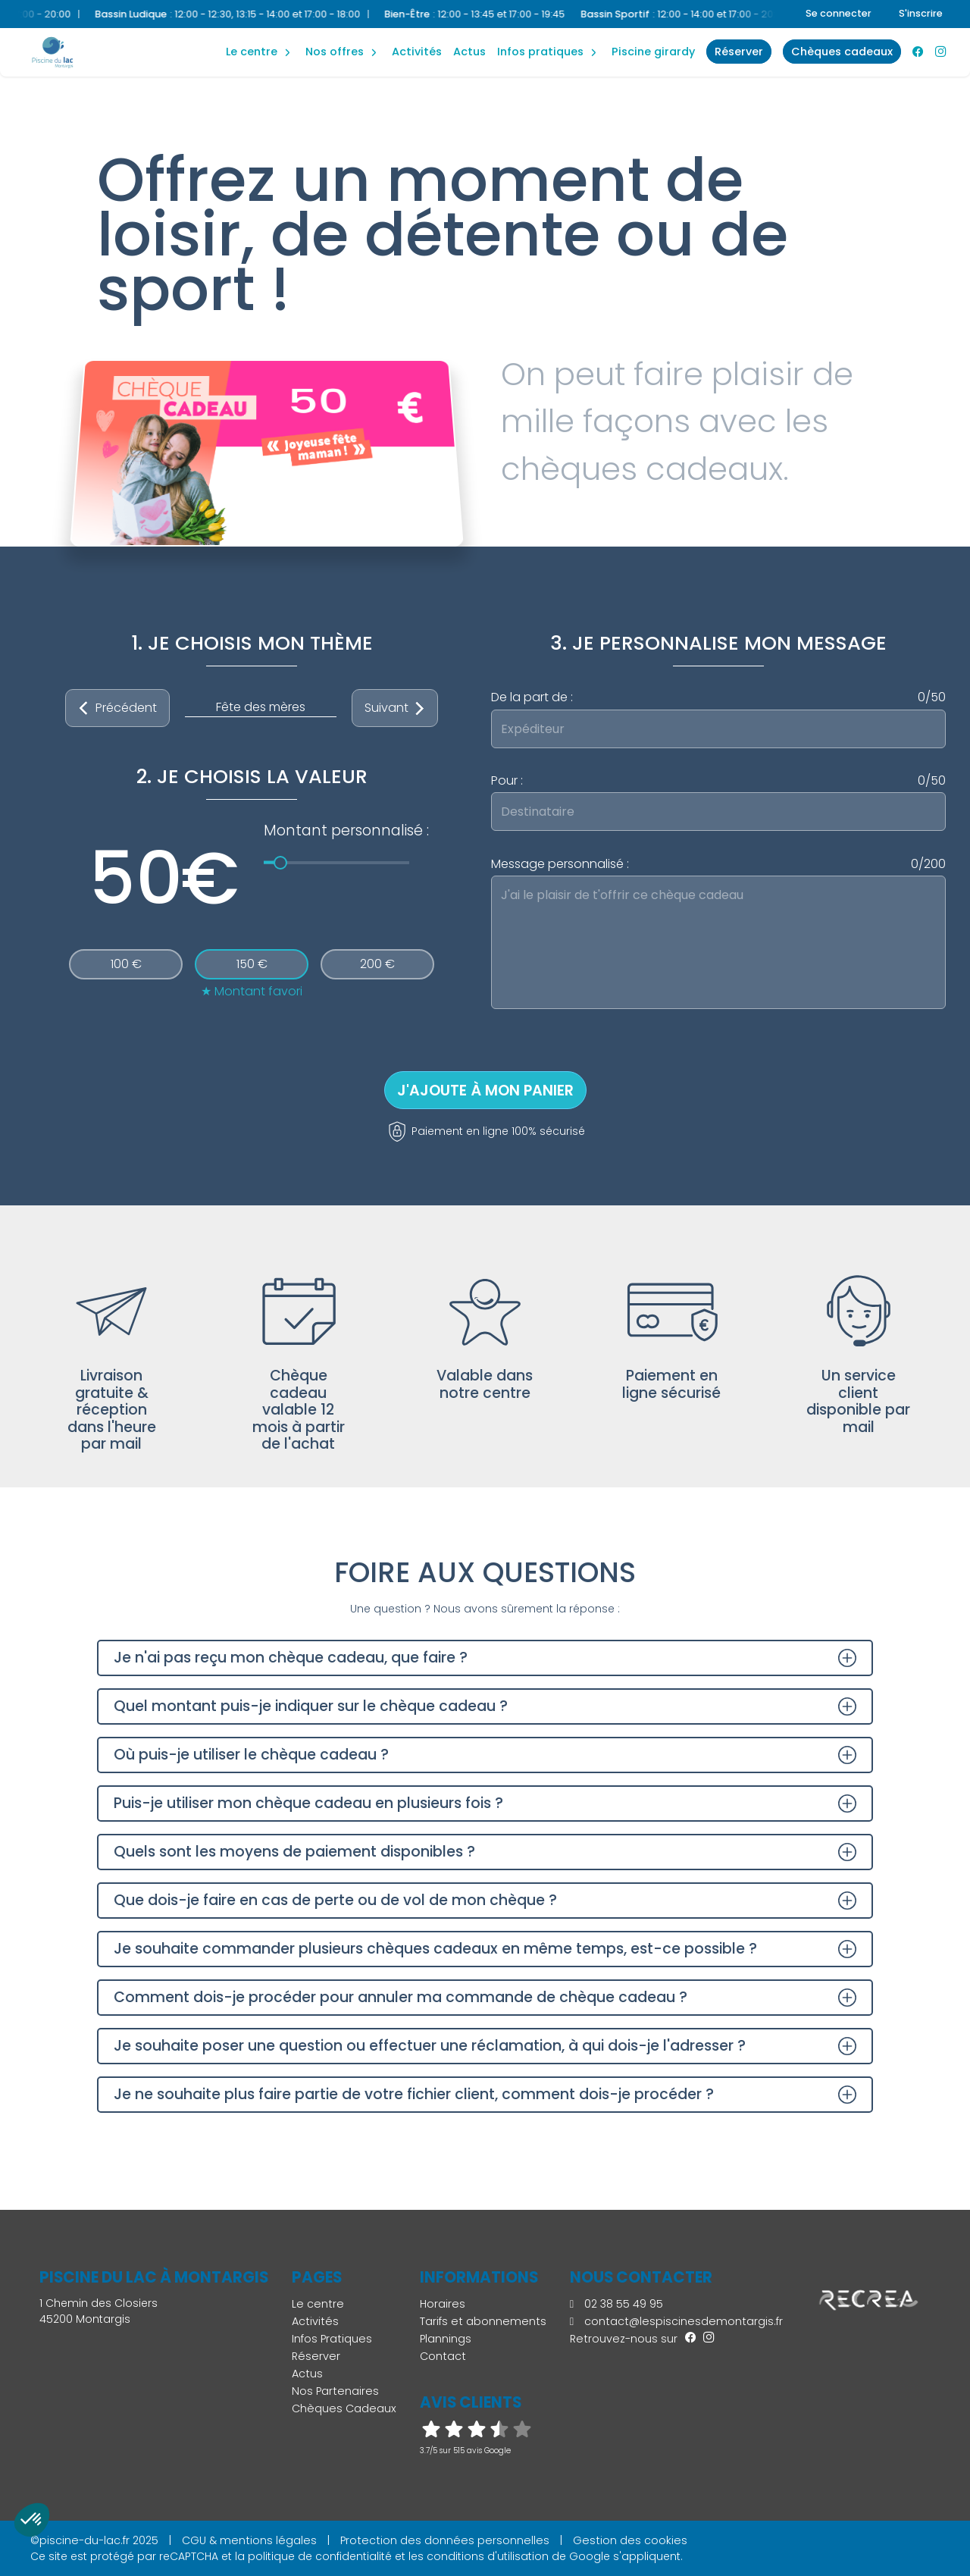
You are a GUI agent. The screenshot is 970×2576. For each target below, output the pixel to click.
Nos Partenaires (335, 2391)
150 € (252, 964)
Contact (443, 2356)
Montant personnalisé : (346, 830)
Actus (469, 51)
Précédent (117, 708)
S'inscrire (921, 13)
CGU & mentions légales (249, 2540)
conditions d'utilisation (488, 2556)
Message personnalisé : (718, 864)
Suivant (395, 708)
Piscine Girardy (653, 51)
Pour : (718, 780)
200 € (377, 964)
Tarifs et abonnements (483, 2321)
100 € (126, 964)
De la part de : (718, 697)
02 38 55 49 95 (616, 2303)
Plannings (445, 2338)
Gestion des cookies (630, 2540)
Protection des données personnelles (444, 2540)
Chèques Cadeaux (344, 2408)
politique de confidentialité (320, 2556)
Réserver (316, 2356)
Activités (417, 51)
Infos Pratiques (540, 51)
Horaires (442, 2303)
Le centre (318, 2303)
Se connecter (838, 13)
